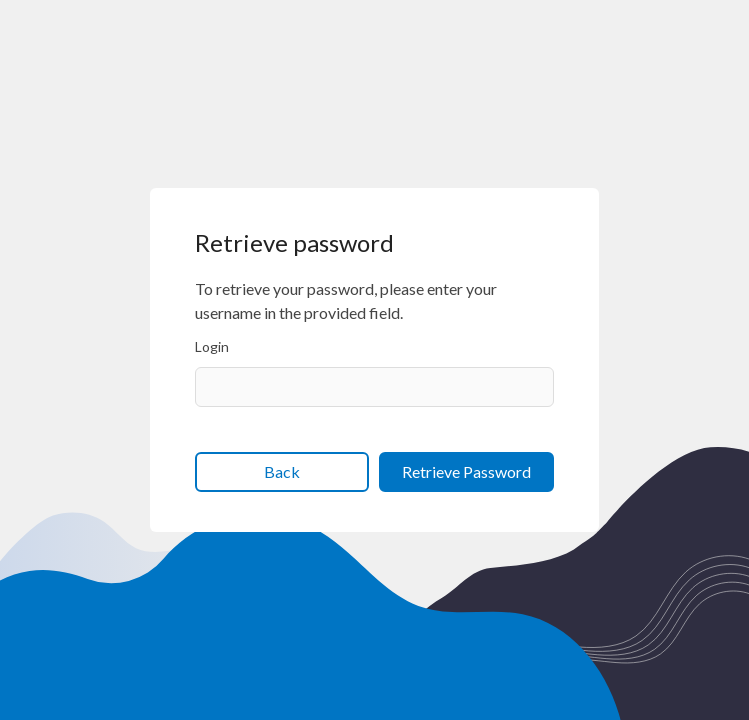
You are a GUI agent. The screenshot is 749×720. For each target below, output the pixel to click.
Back (282, 471)
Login (212, 346)
